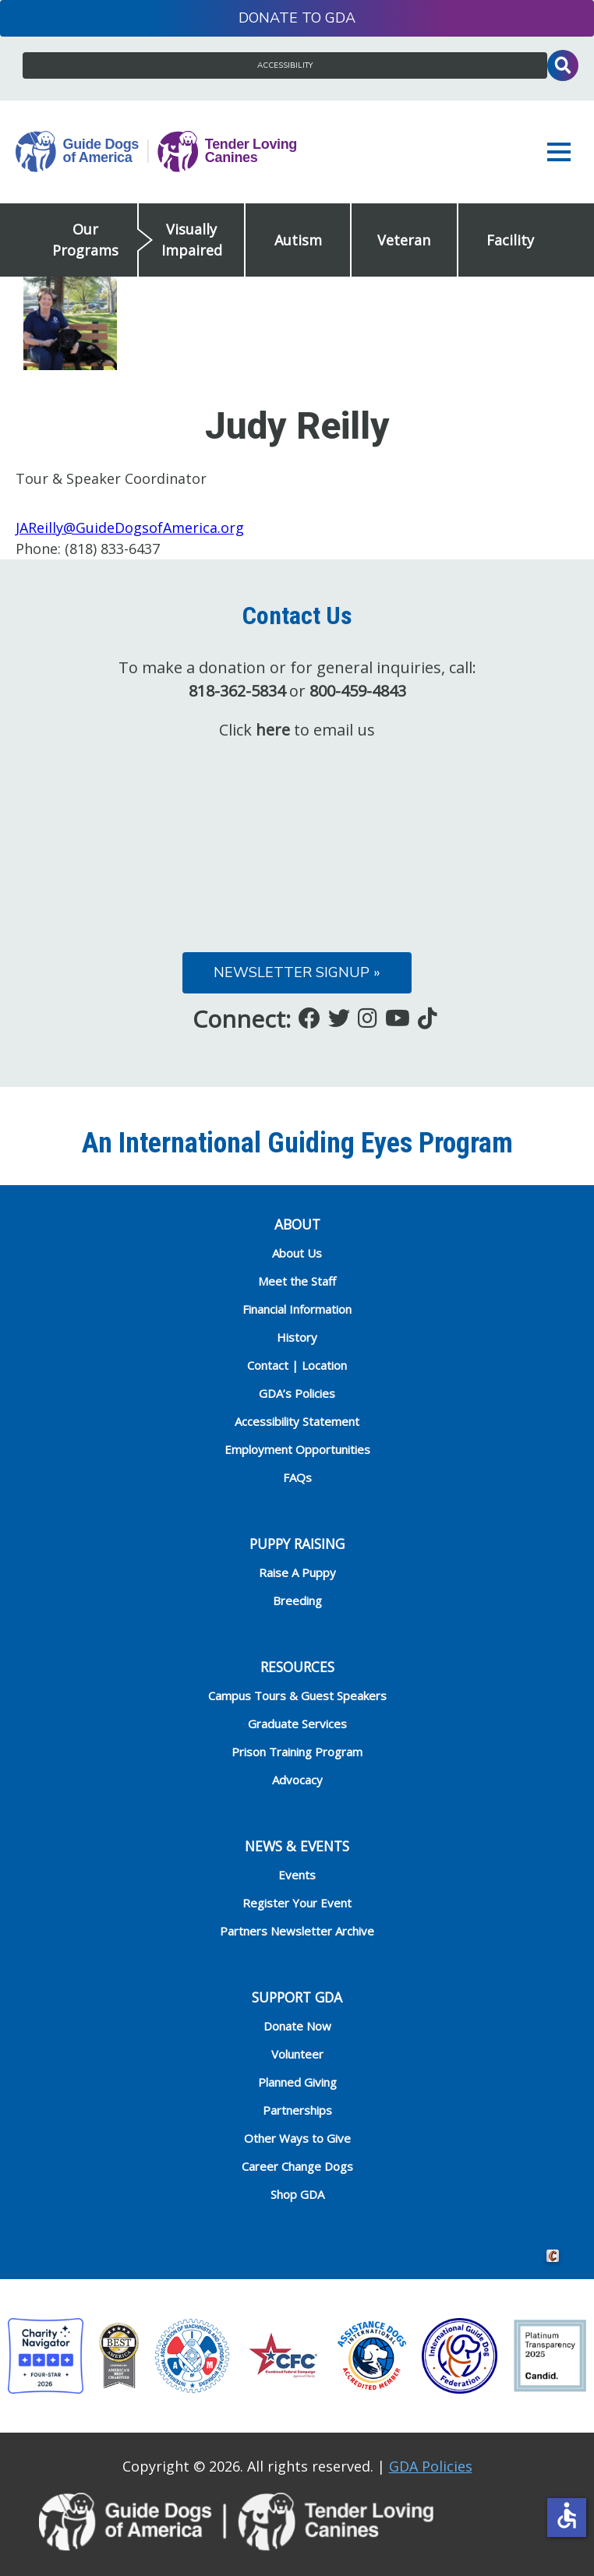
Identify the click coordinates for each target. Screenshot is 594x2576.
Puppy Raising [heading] (297, 1543)
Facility (510, 240)
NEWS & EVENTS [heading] (297, 1846)
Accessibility (285, 65)
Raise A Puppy (297, 1572)
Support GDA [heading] (297, 1997)
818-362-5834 (237, 690)
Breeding (297, 1600)
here (273, 729)
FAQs (297, 1477)
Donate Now (297, 2026)
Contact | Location (297, 1365)
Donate (268, 18)
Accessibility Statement (297, 1421)
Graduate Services (297, 1723)
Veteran (403, 240)
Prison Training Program (297, 1751)
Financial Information (297, 1309)
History (297, 1337)
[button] (562, 152)
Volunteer (297, 2054)
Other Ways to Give (297, 2138)
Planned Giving (297, 2082)
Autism (298, 240)
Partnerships (297, 2110)
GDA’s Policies (297, 1393)
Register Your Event (297, 1903)
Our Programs (85, 239)
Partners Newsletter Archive (297, 1931)
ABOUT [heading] (297, 1224)
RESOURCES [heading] (297, 1666)
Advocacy (297, 1779)
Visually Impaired (191, 239)
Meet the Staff (297, 1281)
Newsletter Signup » (297, 972)
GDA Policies (430, 2466)
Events (297, 1875)
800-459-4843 (357, 690)
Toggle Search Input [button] (562, 65)
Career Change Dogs (297, 2166)
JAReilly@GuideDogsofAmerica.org (130, 527)
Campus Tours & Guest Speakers (297, 1695)
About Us (297, 1253)
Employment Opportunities (297, 1449)
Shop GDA (297, 2194)
